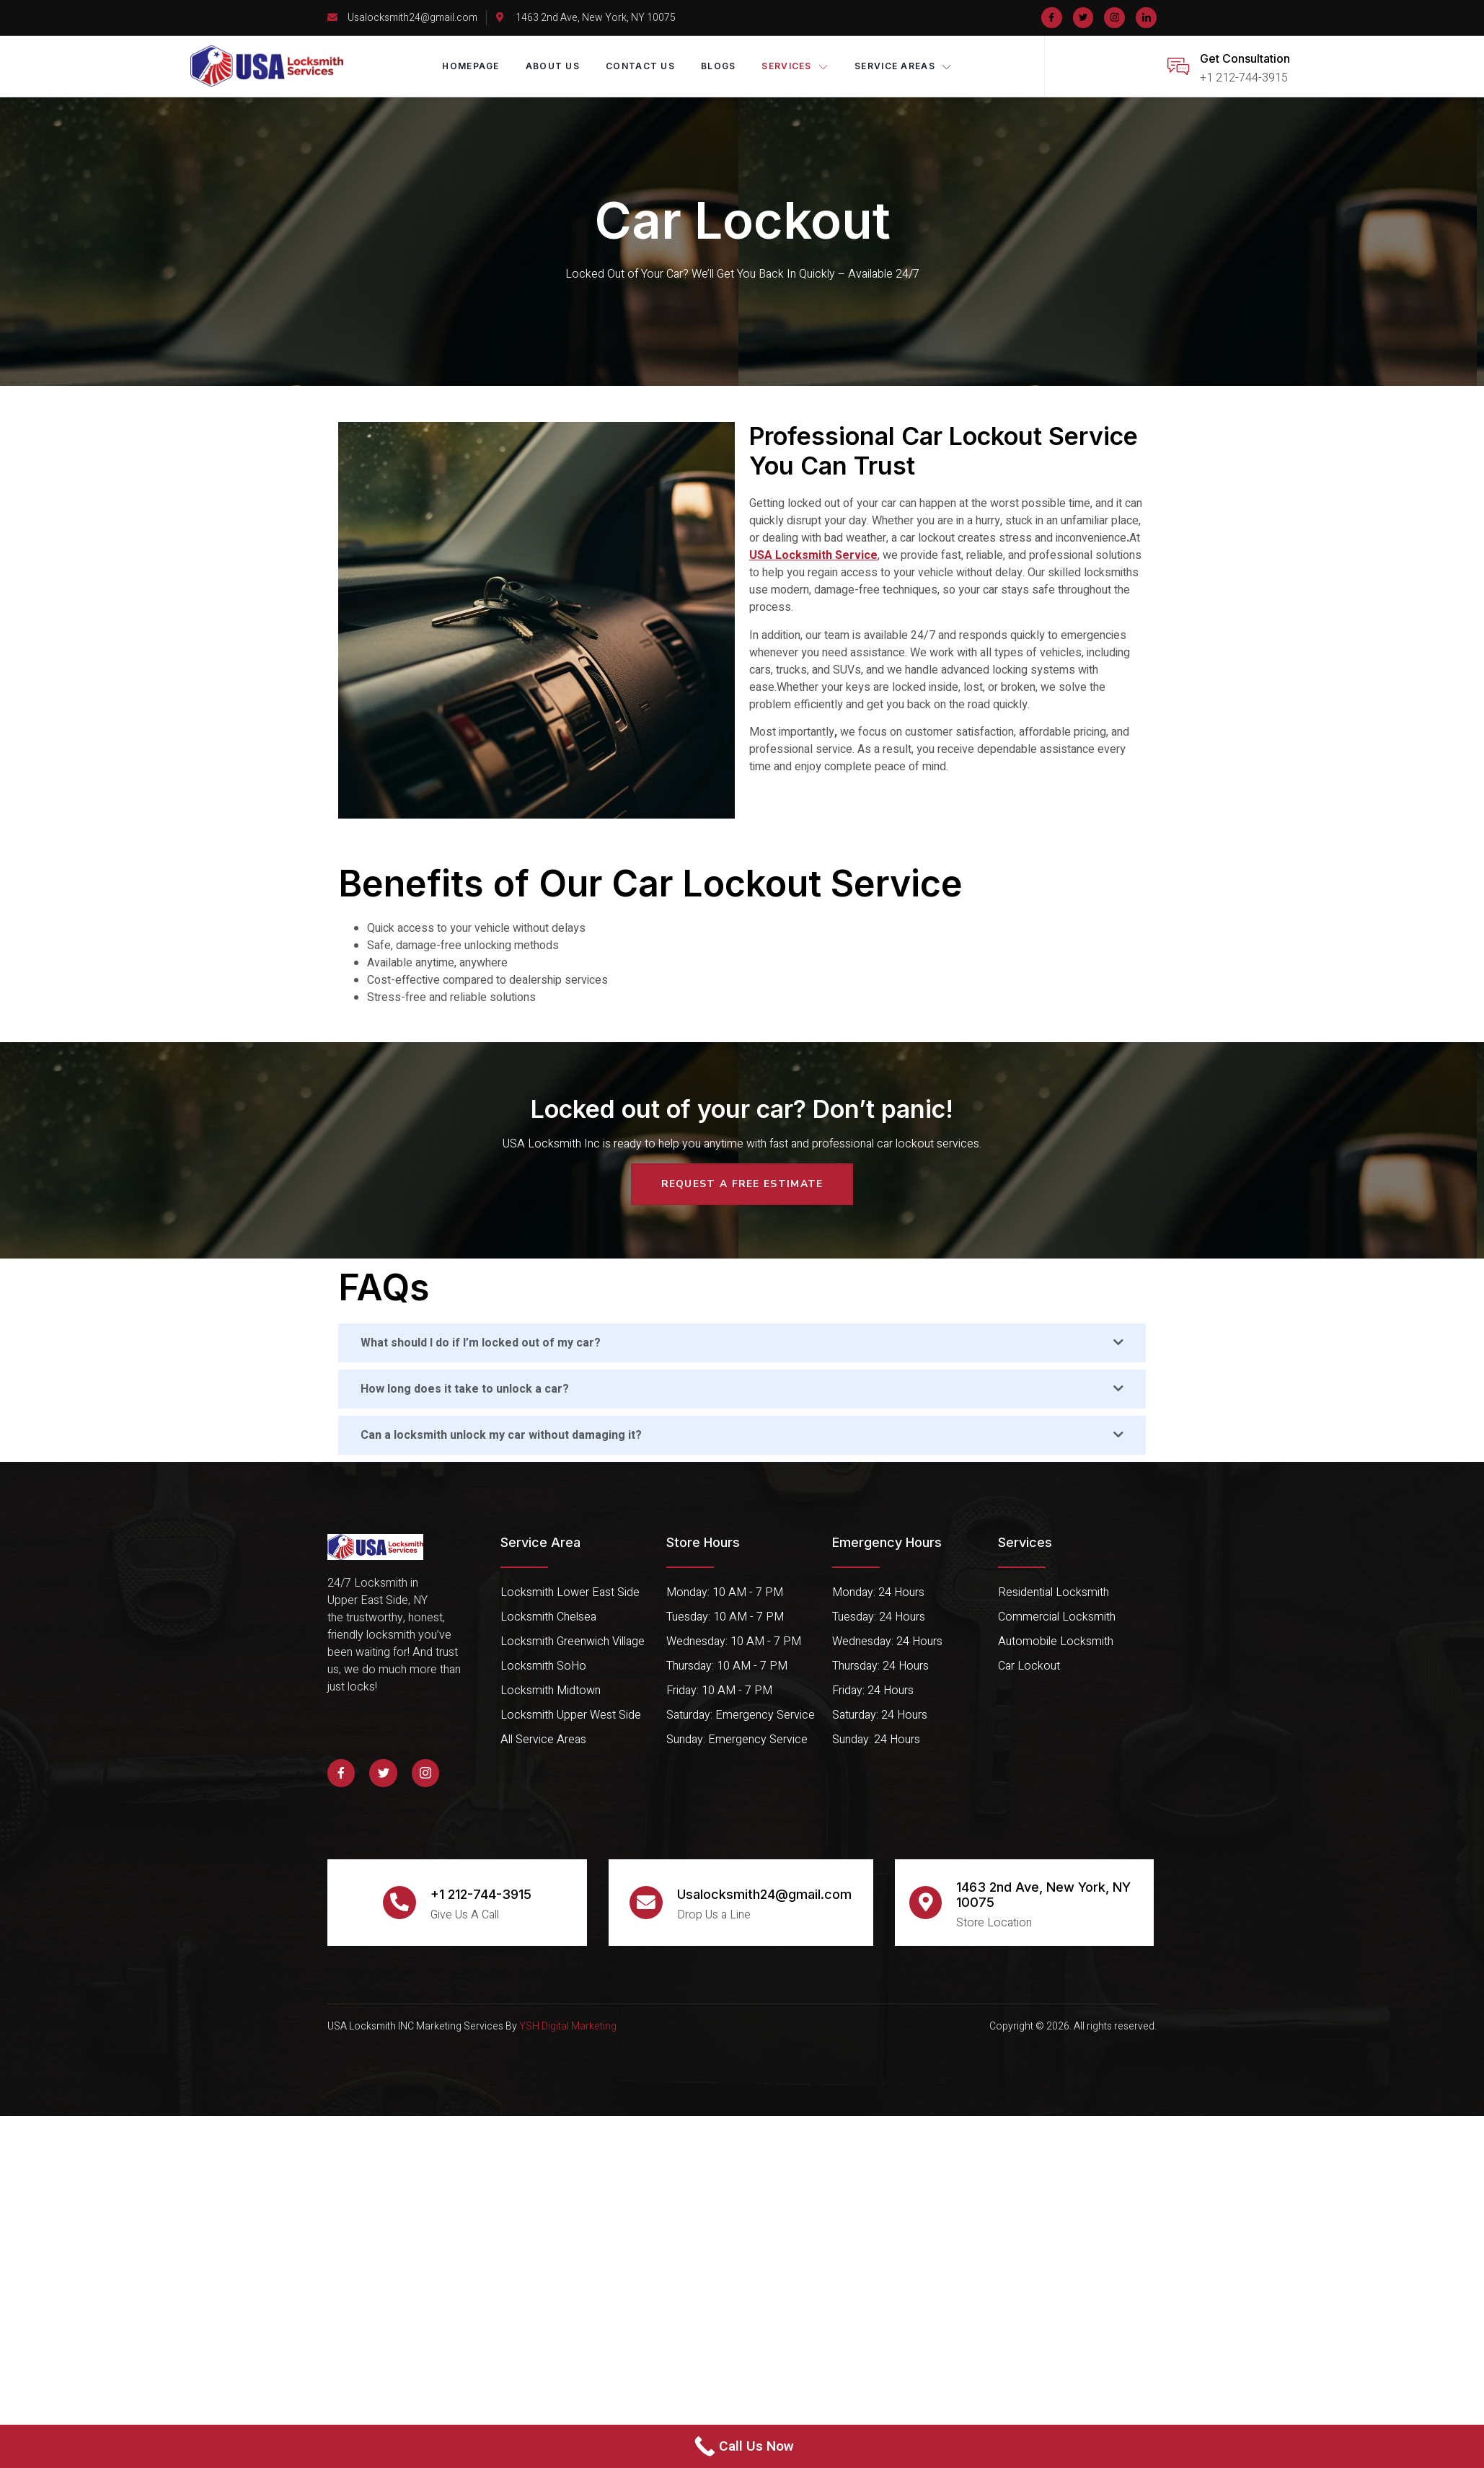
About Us (553, 66)
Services (795, 66)
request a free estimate (742, 1184)
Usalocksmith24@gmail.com (764, 1894)
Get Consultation (1245, 58)
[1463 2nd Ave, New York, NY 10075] (925, 1902)
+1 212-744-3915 (480, 1894)
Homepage (470, 66)
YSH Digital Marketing (567, 2026)
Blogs (718, 66)
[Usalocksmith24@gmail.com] (646, 1902)
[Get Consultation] (1178, 66)
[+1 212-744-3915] (399, 1902)
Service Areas (903, 66)
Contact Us (640, 66)
